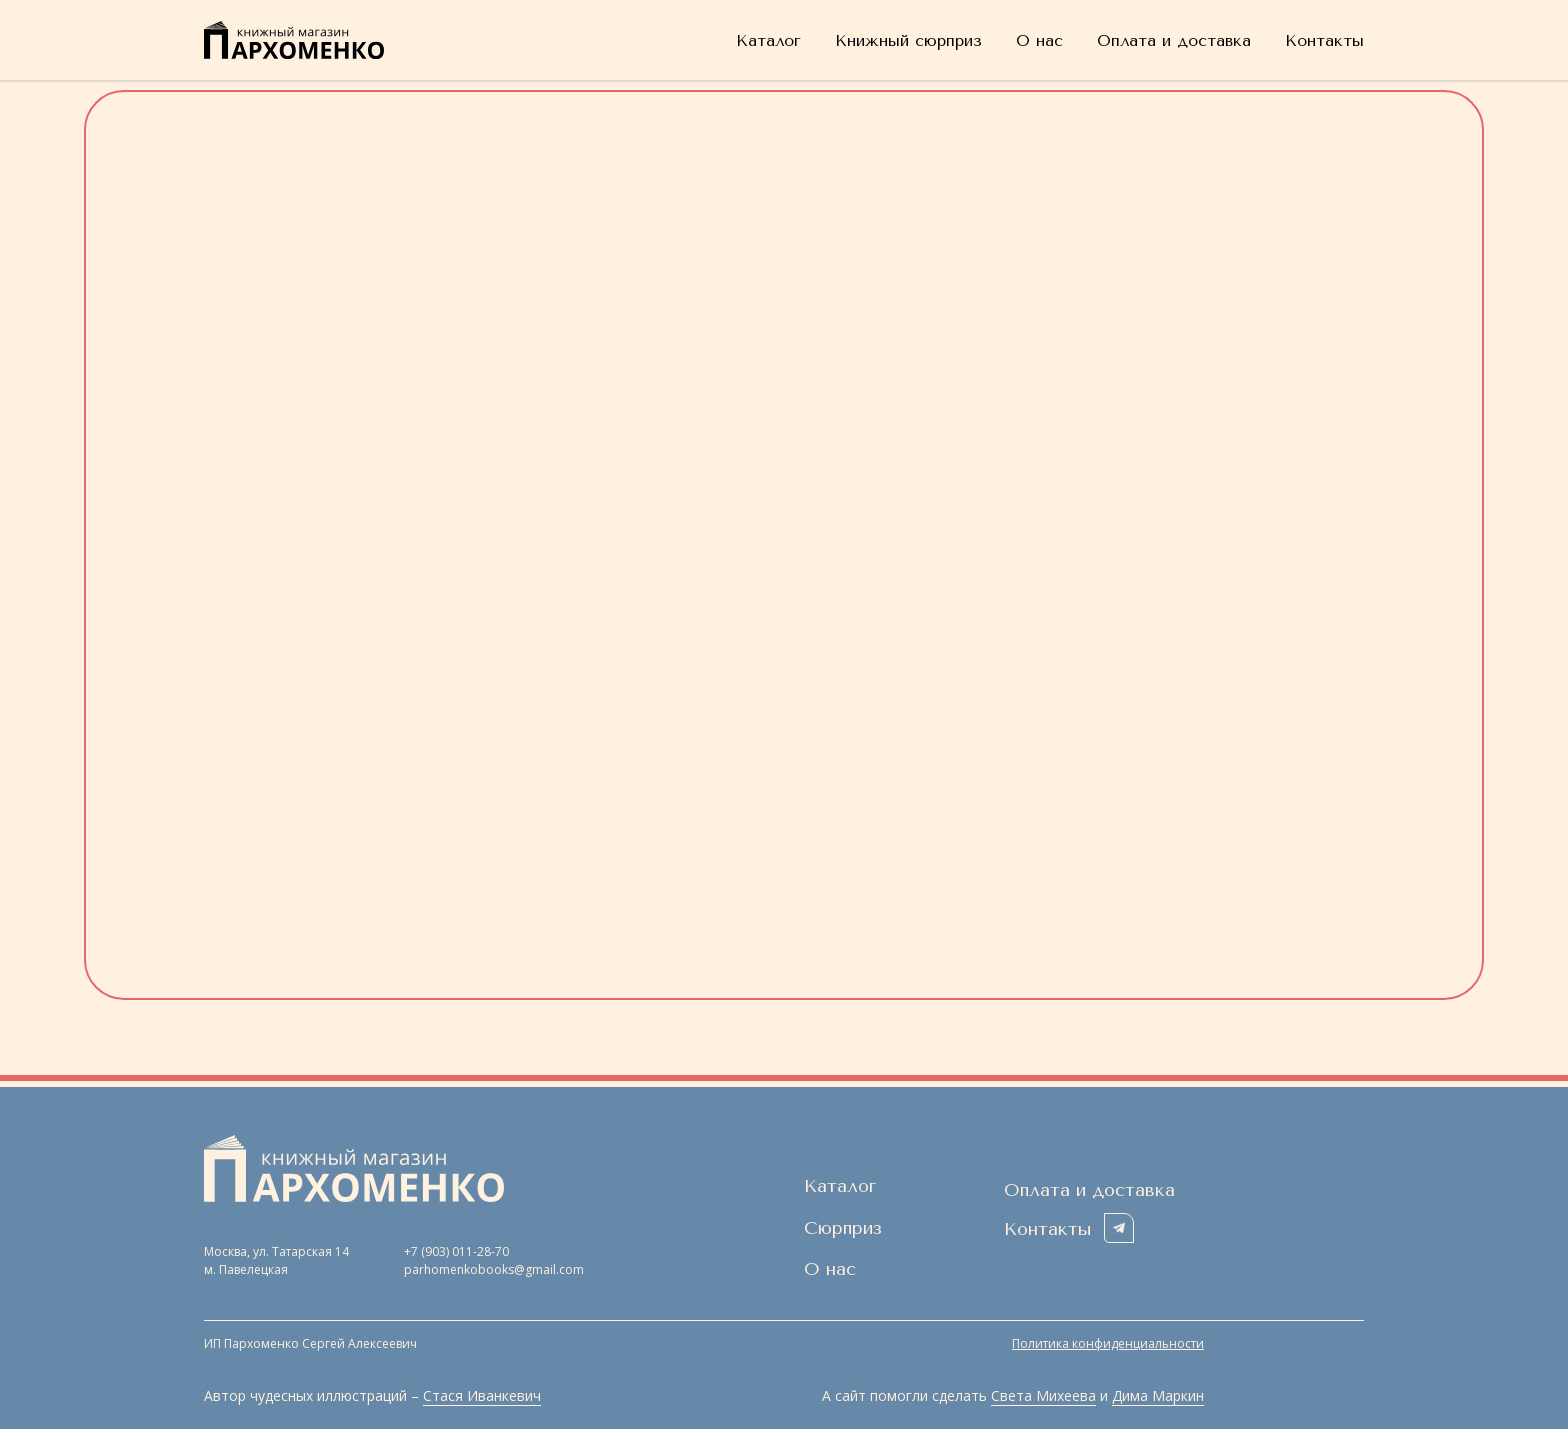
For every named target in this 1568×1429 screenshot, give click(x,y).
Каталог (768, 40)
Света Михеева (1043, 1395)
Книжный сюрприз (908, 40)
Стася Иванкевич (482, 1395)
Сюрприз (843, 1228)
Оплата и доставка (1174, 40)
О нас (1039, 40)
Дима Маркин (1158, 1395)
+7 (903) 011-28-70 (456, 1251)
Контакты (1324, 40)
